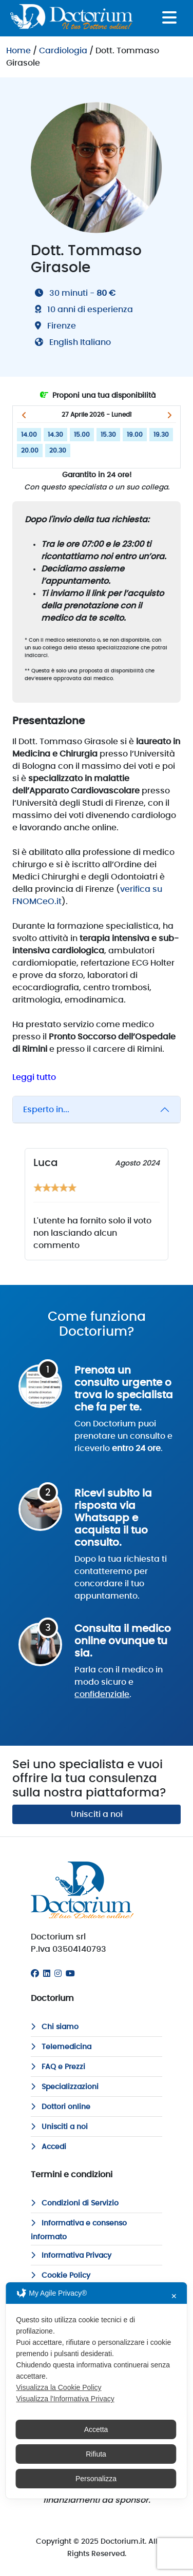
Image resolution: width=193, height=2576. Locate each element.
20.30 (57, 450)
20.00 (29, 450)
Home (18, 51)
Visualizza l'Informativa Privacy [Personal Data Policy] (65, 2399)
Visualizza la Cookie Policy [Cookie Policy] (58, 2387)
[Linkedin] (46, 1974)
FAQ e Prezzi (58, 2067)
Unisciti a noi (97, 1814)
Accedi (48, 2147)
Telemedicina (61, 2047)
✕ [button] (174, 2296)
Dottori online (60, 2107)
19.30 (161, 435)
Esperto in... (46, 1110)
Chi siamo (55, 2027)
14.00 (29, 435)
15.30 (108, 435)
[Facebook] (35, 1974)
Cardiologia (63, 51)
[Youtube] (70, 1974)
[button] (24, 415)
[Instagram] (58, 1974)
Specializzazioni (65, 2087)
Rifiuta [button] (96, 2454)
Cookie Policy (60, 2275)
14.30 (55, 435)
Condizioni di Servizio (75, 2203)
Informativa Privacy (71, 2255)
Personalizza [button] (96, 2479)
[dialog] (96, 2390)
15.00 (82, 435)
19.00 (135, 435)
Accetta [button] (96, 2429)
